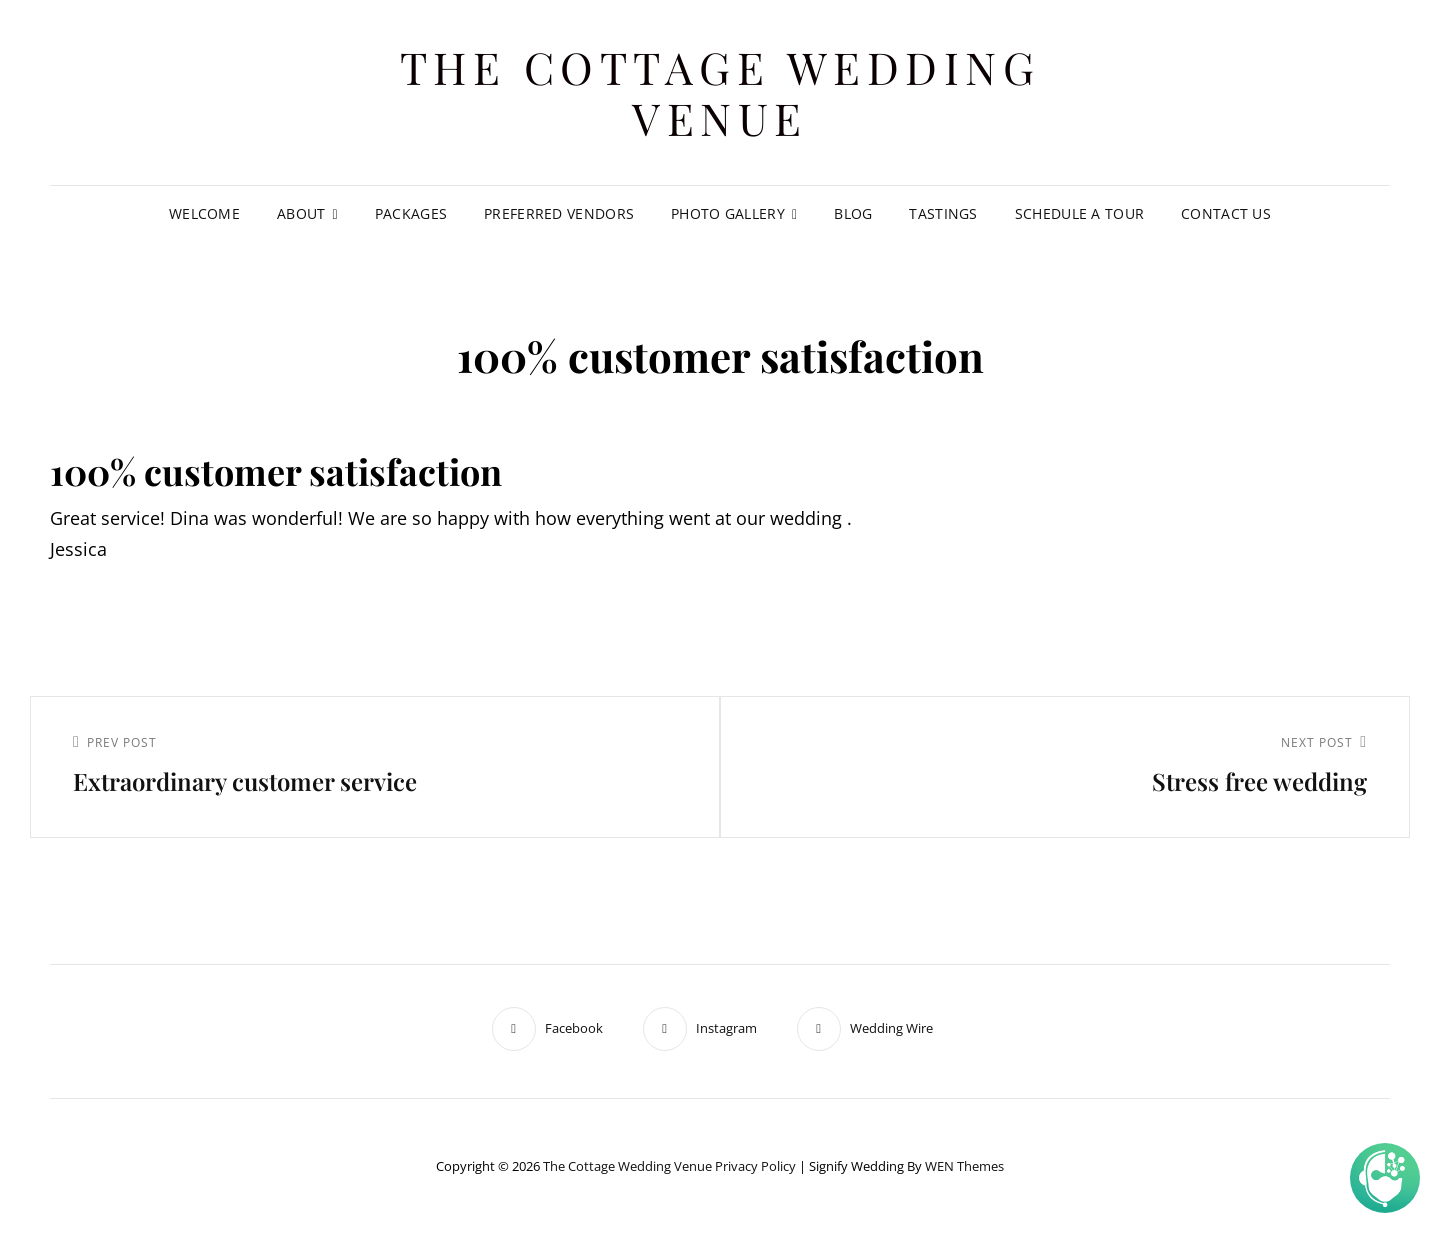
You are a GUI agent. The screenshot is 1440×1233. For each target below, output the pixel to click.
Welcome (204, 213)
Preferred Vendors (559, 213)
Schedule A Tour (1079, 213)
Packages (411, 213)
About (301, 213)
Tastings (943, 213)
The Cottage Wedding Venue (720, 92)
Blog (853, 213)
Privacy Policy (755, 1166)
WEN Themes (964, 1166)
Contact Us (1226, 213)
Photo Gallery (728, 213)
